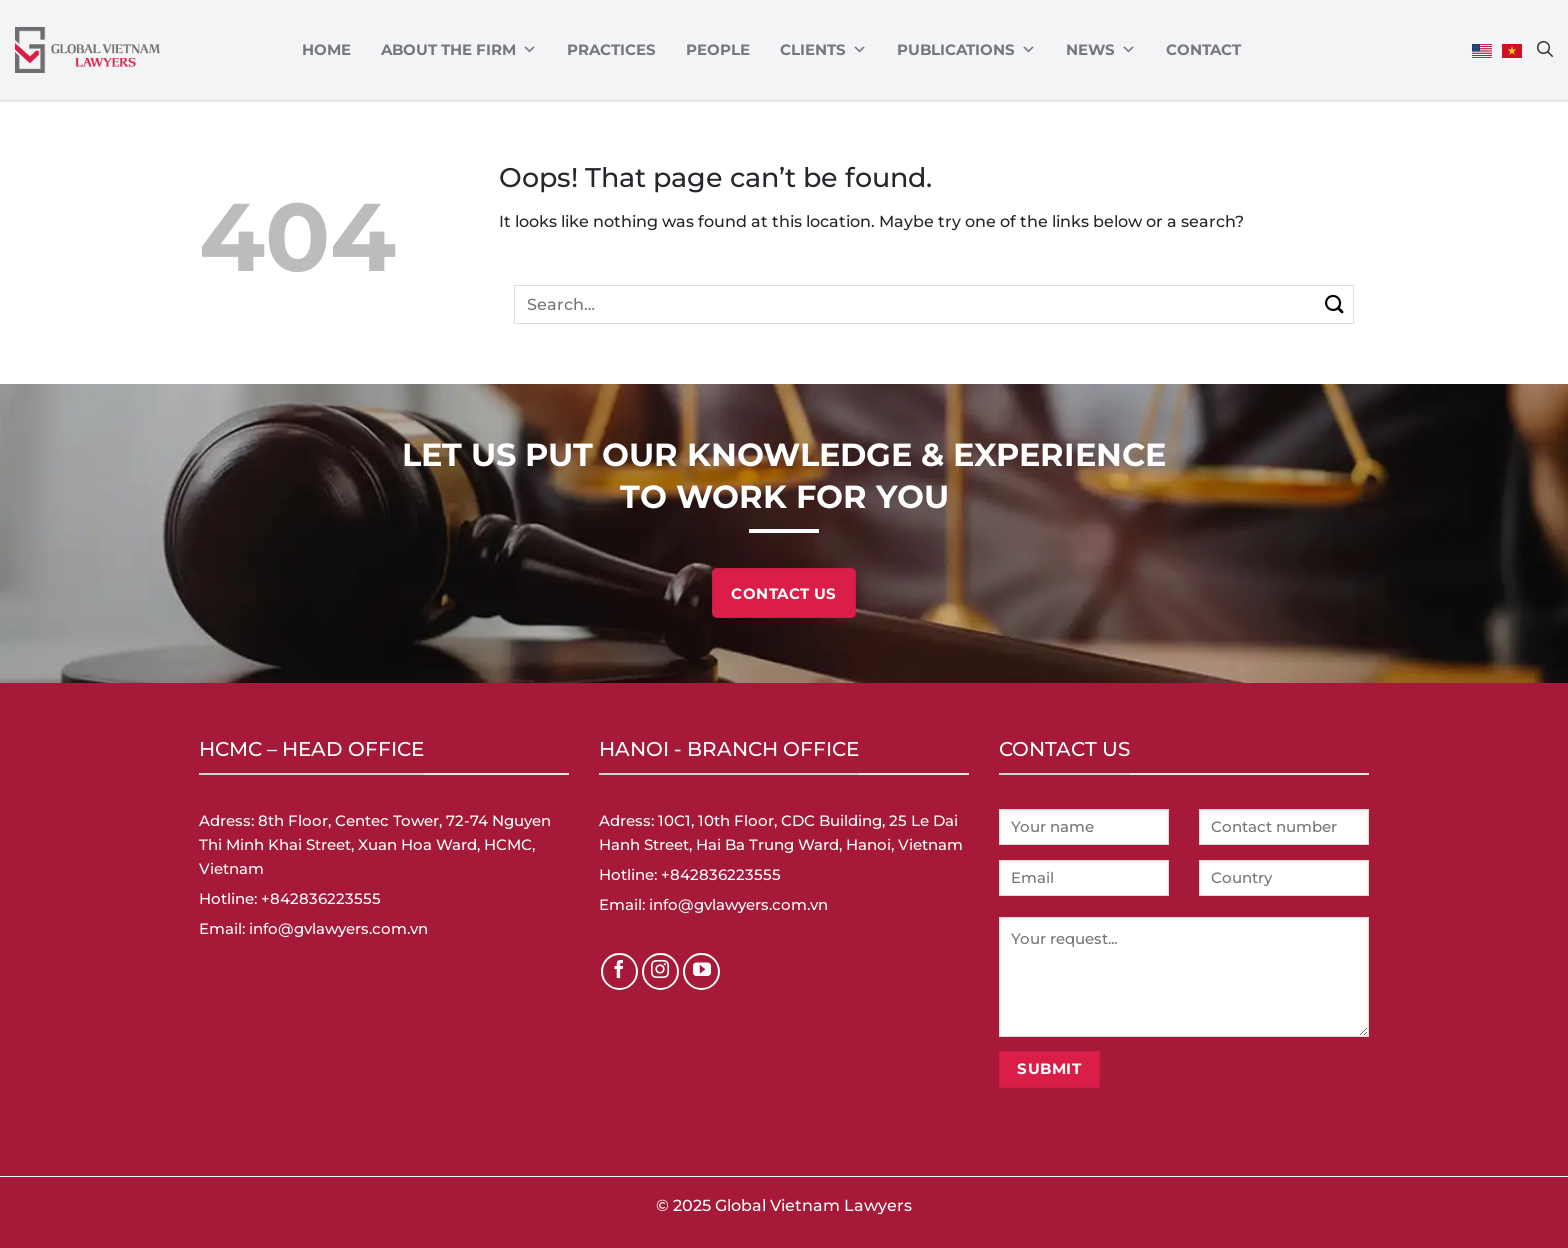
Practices (611, 49)
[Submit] (1334, 304)
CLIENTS (823, 50)
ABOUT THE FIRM (459, 50)
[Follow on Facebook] (620, 972)
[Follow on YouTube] (702, 972)
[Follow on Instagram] (661, 972)
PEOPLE (718, 49)
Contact (1203, 49)
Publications (966, 50)
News (1101, 50)
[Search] (1545, 49)
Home (326, 49)
